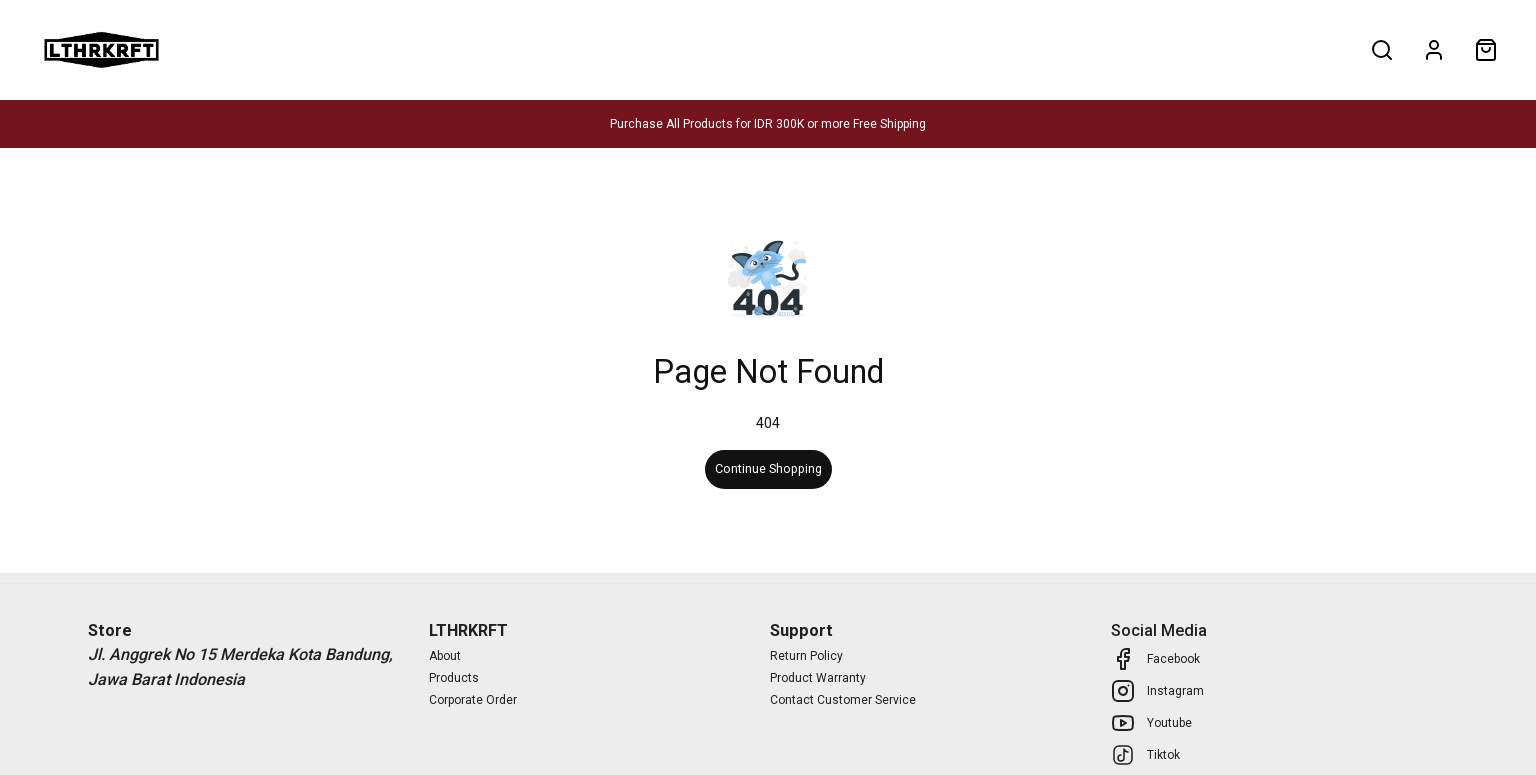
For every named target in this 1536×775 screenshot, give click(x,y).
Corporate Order (473, 700)
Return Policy (806, 656)
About (440, 49)
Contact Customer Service (843, 700)
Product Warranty (818, 678)
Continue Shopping (768, 468)
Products (224, 49)
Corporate (337, 49)
